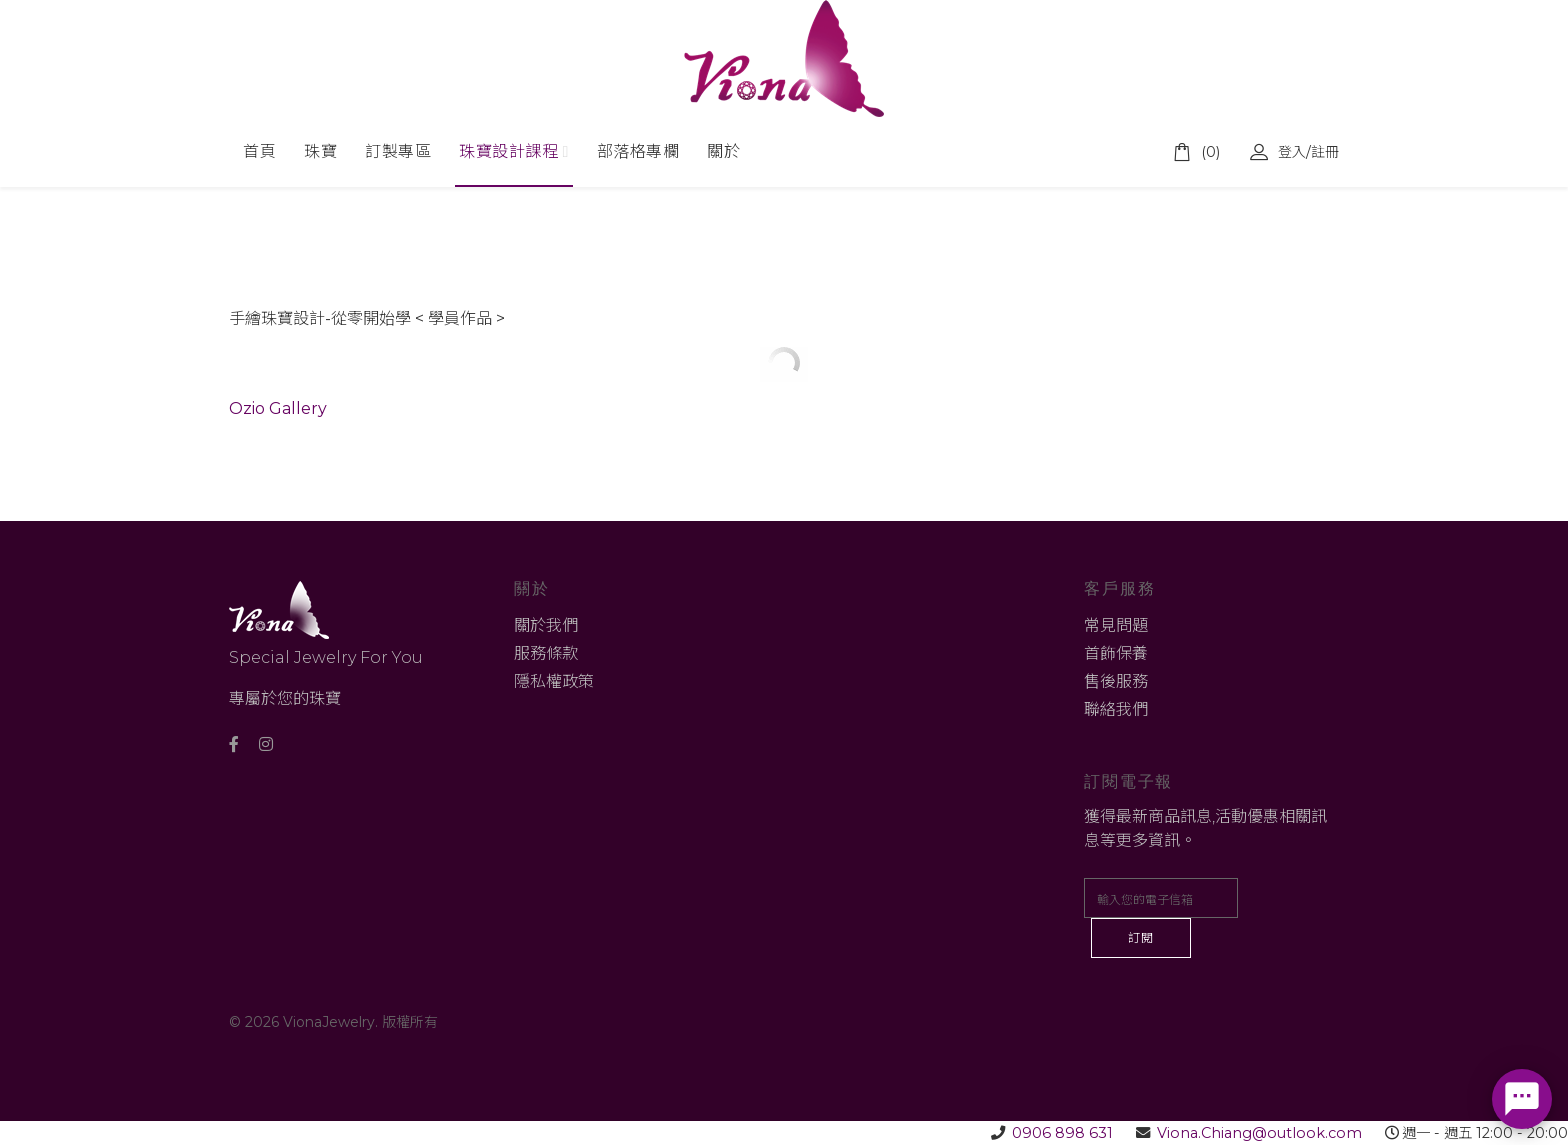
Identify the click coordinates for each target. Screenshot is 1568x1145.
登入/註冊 (1294, 152)
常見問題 (1116, 625)
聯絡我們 (1116, 709)
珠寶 (320, 151)
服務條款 (546, 653)
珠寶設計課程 (508, 151)
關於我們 (546, 625)
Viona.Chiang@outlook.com (1259, 1133)
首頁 (259, 151)
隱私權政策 (554, 681)
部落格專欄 (638, 151)
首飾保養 (1116, 653)
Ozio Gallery (278, 408)
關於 (723, 151)
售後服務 (1116, 681)
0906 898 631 (1062, 1133)
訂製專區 (398, 151)
